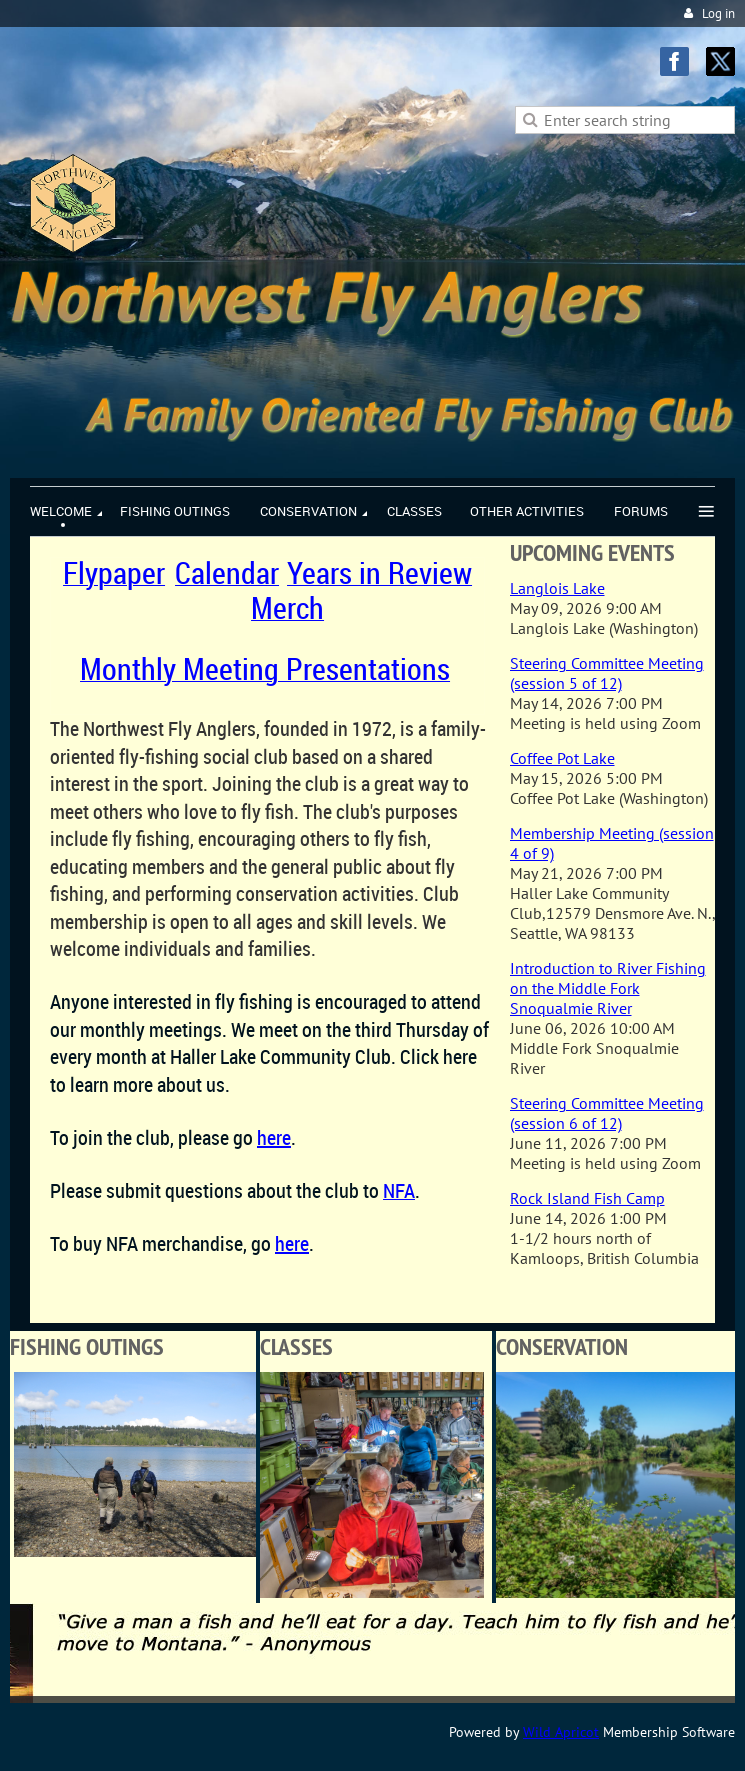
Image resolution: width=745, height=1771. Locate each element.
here (292, 1243)
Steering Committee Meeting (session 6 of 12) (607, 1113)
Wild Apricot (561, 1732)
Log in (718, 13)
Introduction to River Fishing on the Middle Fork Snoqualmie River (608, 988)
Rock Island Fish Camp (587, 1198)
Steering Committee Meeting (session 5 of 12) (607, 673)
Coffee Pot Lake (562, 758)
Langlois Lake (557, 588)
